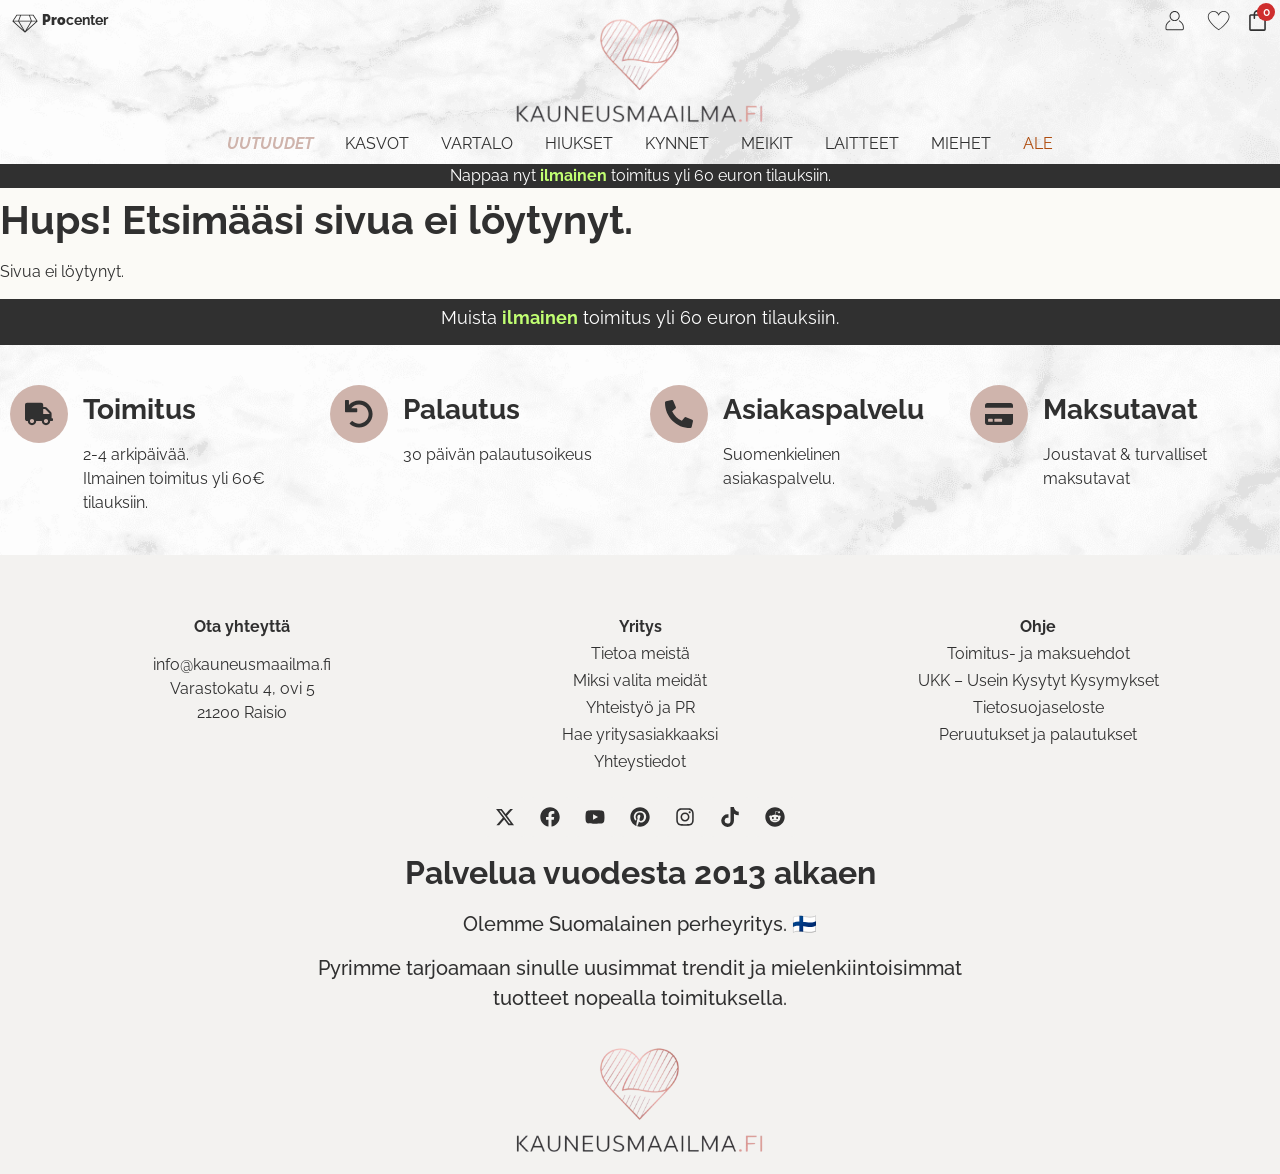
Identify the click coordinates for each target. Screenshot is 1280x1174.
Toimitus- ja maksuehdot (1038, 653)
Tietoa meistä (640, 653)
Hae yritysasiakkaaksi (640, 734)
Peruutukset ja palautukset (1038, 734)
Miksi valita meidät (640, 680)
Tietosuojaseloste (1038, 707)
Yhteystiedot (640, 761)
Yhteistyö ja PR (640, 707)
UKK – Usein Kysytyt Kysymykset (1038, 680)
